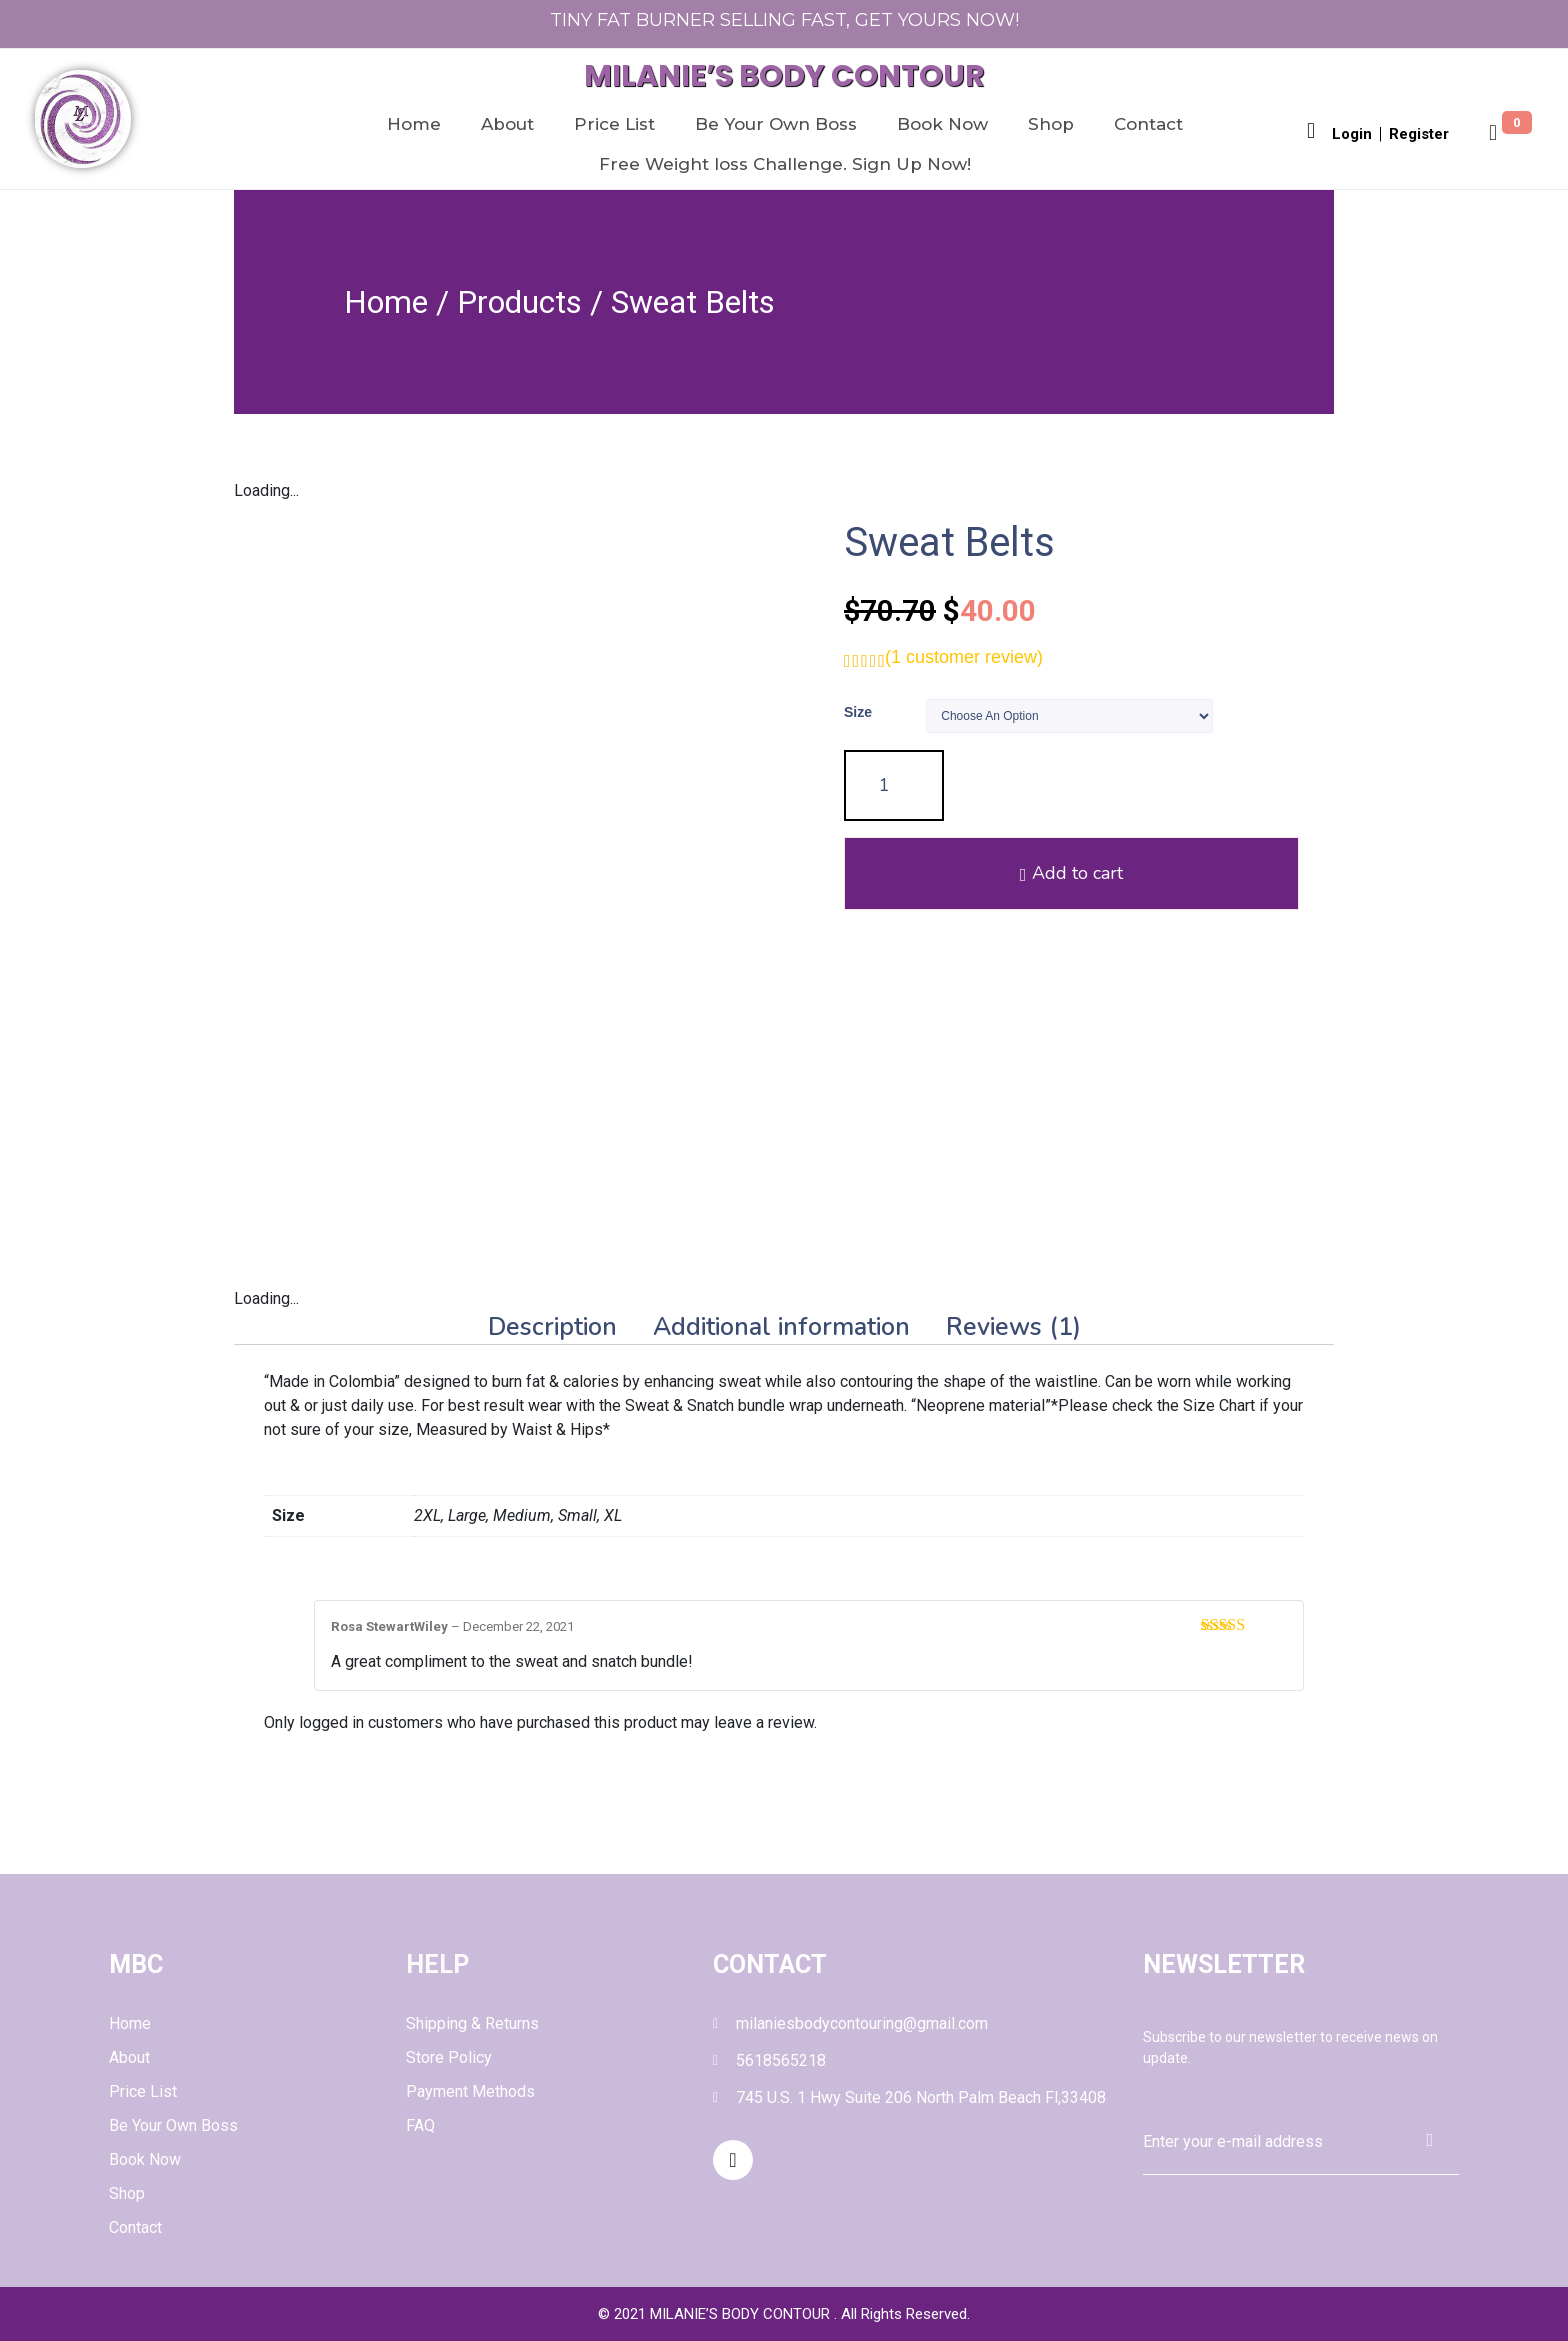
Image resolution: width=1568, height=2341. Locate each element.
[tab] (552, 1328)
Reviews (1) (1013, 1327)
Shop (1051, 124)
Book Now (942, 124)
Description (552, 1327)
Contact (1148, 124)
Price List (614, 124)
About (507, 124)
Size (858, 712)
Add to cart (1116, 786)
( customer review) (964, 657)
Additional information (781, 1327)
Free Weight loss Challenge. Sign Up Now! (785, 164)
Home (414, 124)
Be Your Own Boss (776, 124)
